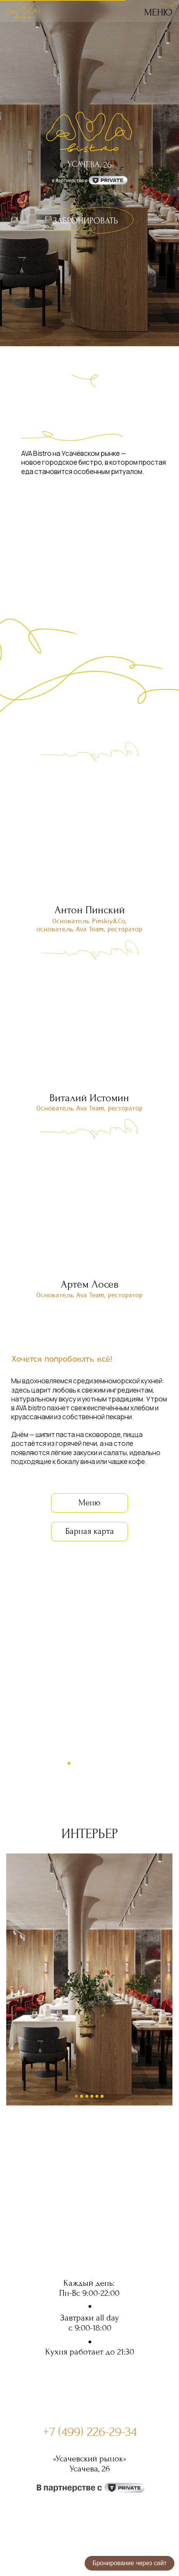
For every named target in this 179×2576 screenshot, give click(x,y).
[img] (168, 6)
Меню (158, 12)
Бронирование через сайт (129, 2563)
